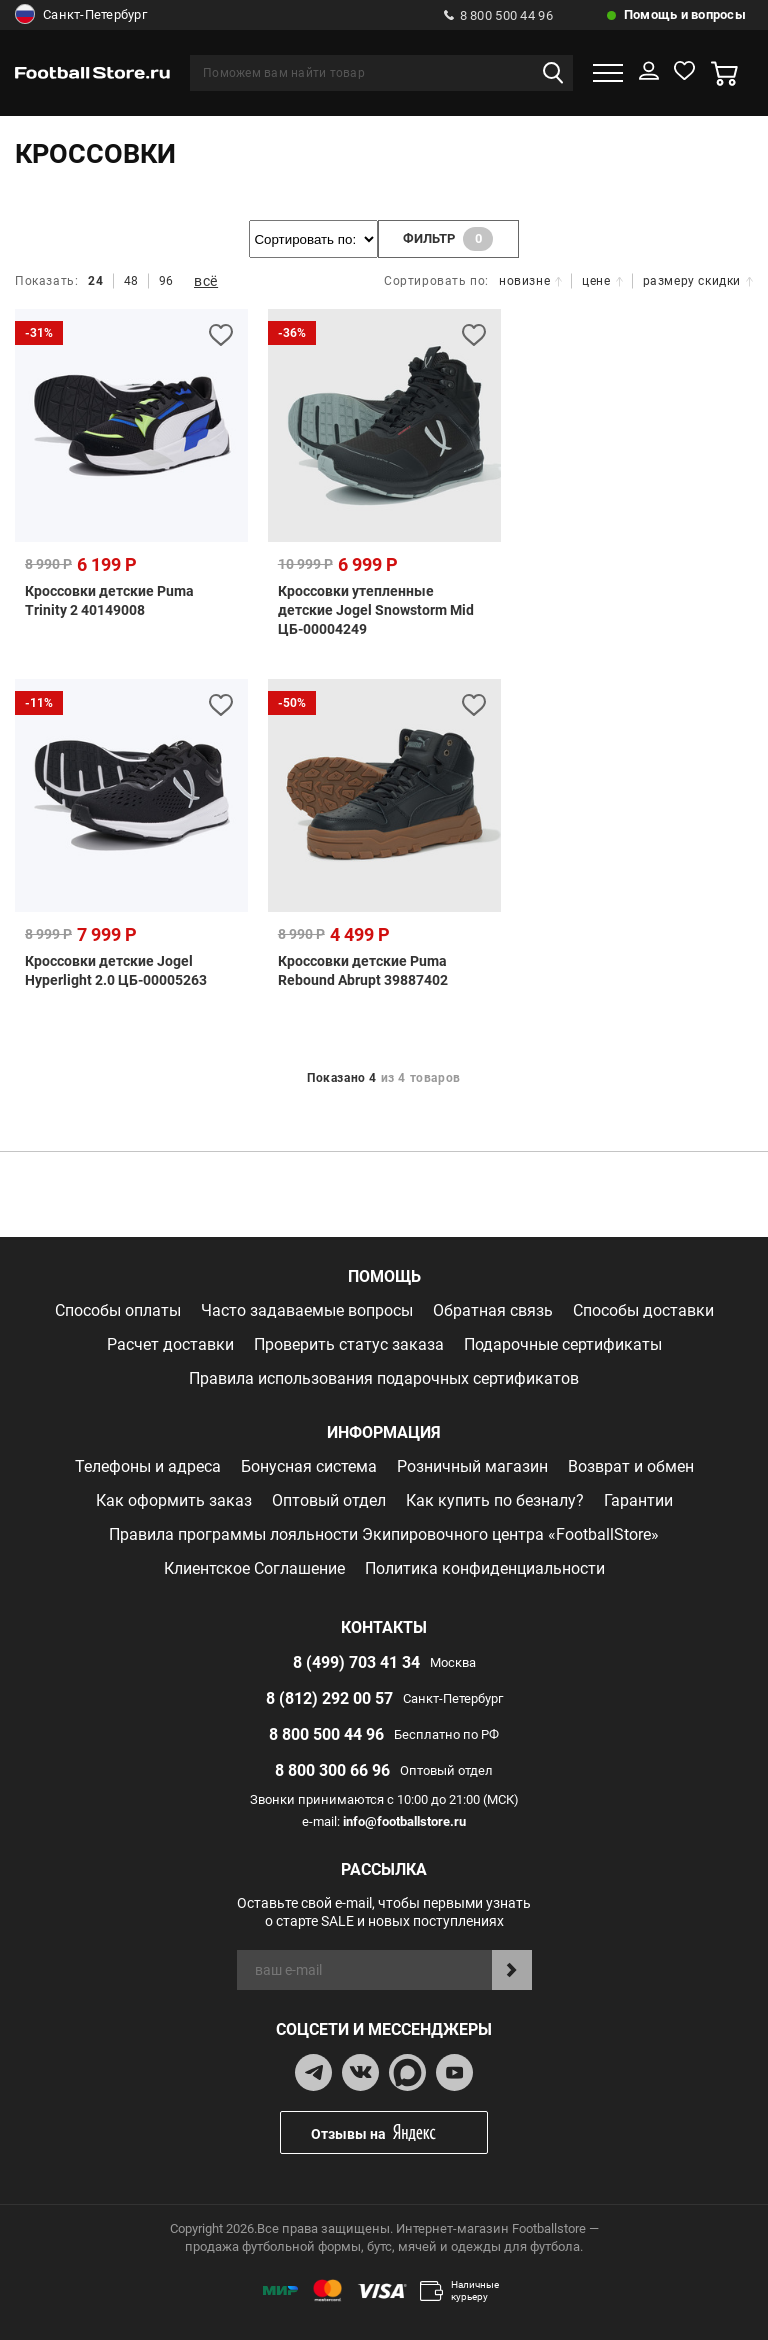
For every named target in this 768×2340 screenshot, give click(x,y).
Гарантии (638, 1499)
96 (166, 281)
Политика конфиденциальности (485, 1567)
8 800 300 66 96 (332, 1769)
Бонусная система (309, 1465)
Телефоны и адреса (148, 1465)
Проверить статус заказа (349, 1343)
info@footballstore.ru (404, 1820)
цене (602, 281)
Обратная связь (493, 1309)
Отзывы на (399, 2132)
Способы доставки (643, 1309)
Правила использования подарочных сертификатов (384, 1377)
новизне (530, 281)
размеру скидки (698, 281)
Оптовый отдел (329, 1499)
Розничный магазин (472, 1465)
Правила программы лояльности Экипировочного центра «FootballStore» (384, 1533)
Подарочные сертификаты (563, 1343)
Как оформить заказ (174, 1499)
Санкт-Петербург (81, 15)
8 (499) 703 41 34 (356, 1661)
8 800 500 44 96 (498, 15)
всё (206, 281)
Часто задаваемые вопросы (307, 1309)
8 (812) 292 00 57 (329, 1697)
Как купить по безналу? (495, 1499)
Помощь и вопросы (685, 14)
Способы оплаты (118, 1309)
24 (95, 281)
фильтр (449, 239)
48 (131, 281)
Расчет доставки (170, 1343)
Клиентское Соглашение (254, 1567)
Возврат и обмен (631, 1465)
